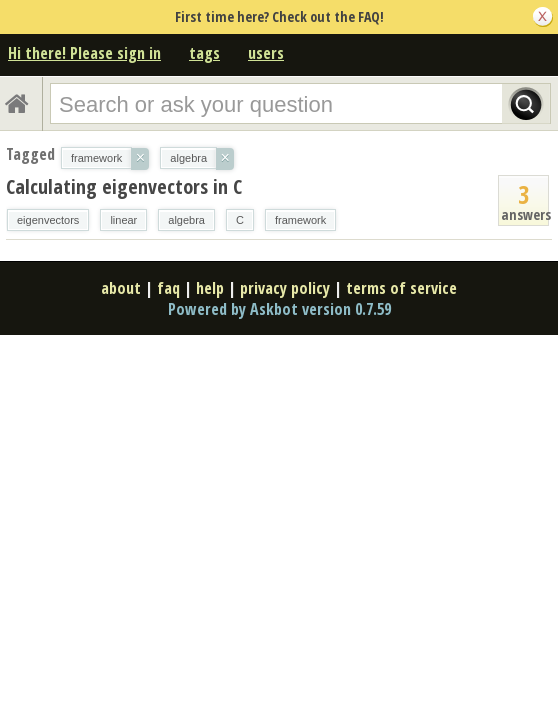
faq (168, 288)
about (121, 288)
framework (300, 220)
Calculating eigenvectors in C (124, 186)
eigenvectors (48, 220)
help (210, 288)
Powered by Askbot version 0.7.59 (279, 309)
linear (123, 220)
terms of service (401, 288)
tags (204, 53)
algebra (186, 220)
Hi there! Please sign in (84, 53)
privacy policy (285, 288)
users (266, 53)
